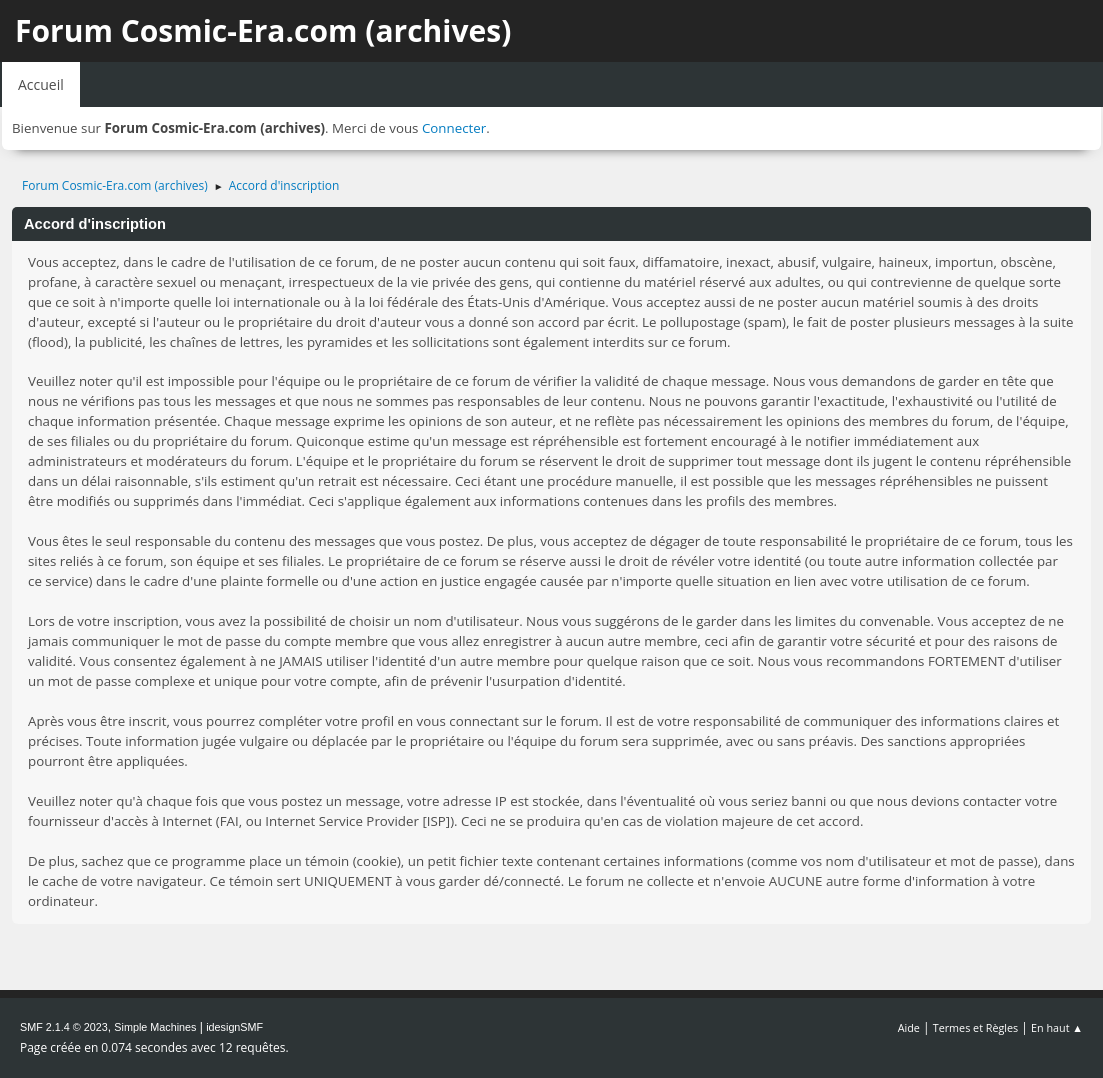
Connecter (454, 128)
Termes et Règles (976, 1027)
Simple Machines (155, 1027)
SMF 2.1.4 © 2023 (64, 1027)
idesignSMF (234, 1027)
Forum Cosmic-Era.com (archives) (263, 30)
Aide (909, 1027)
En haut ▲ (1057, 1027)
